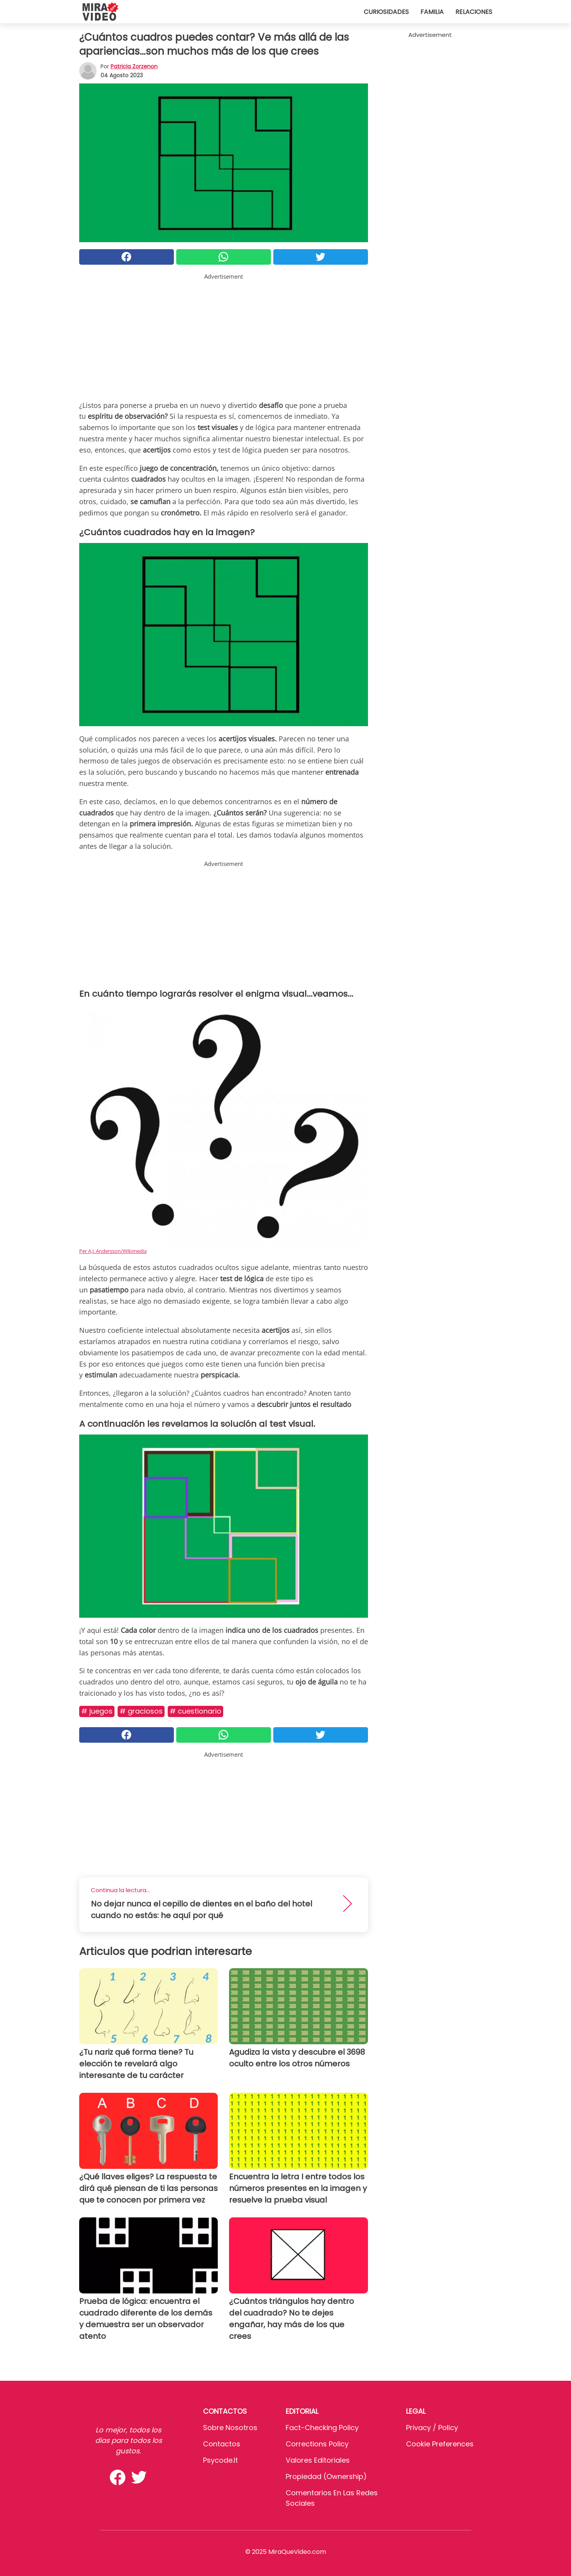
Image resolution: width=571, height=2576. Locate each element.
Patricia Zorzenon (134, 66)
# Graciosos (141, 1711)
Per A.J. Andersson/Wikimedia (113, 1250)
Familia (432, 11)
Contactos (221, 2444)
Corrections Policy (317, 2444)
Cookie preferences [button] (440, 2444)
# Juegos (97, 1711)
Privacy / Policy (432, 2427)
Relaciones (473, 11)
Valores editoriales (318, 2460)
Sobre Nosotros (230, 2427)
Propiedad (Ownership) (326, 2476)
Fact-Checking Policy (322, 2427)
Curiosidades (386, 11)
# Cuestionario (195, 1711)
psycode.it (220, 2460)
